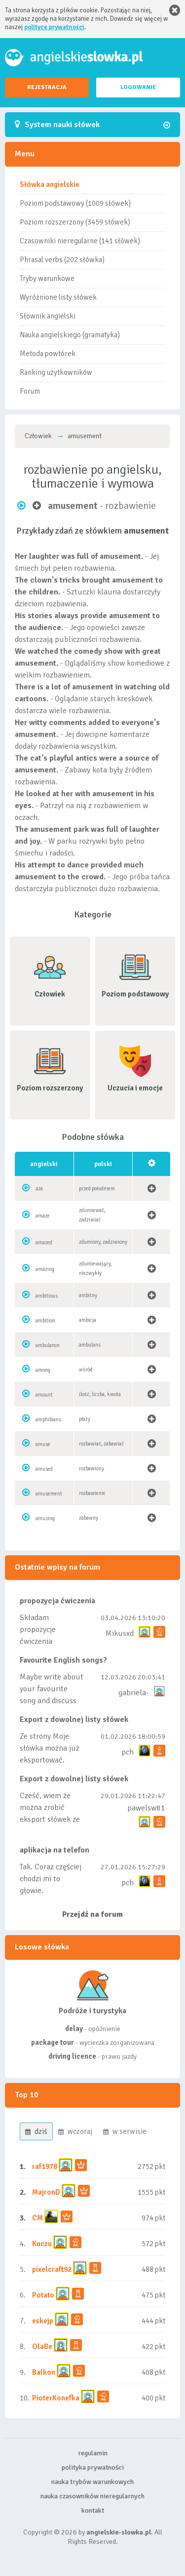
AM (39, 1189)
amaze (43, 1216)
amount (44, 1395)
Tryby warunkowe (47, 278)
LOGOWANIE (138, 87)
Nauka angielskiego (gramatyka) (70, 334)
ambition (45, 1320)
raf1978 (44, 2166)
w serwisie (125, 2131)
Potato (43, 2295)
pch (127, 1752)
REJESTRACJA (47, 87)
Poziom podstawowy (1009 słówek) (75, 203)
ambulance (48, 1345)
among (43, 1370)
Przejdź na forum (92, 1914)
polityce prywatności (54, 27)
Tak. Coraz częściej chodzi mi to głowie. (50, 1879)
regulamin (93, 2453)
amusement (49, 1494)
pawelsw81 (146, 1808)
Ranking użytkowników (56, 372)
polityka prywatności (93, 2467)
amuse (43, 1444)
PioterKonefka (55, 2398)
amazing (45, 1269)
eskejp (42, 2320)
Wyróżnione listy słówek (58, 297)
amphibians (48, 1419)
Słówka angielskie (49, 184)
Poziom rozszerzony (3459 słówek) (75, 222)
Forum (30, 391)
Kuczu (42, 2243)
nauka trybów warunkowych (92, 2482)
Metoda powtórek (47, 353)
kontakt (92, 2510)
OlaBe (42, 2346)
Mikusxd (120, 1633)
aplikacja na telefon (54, 1850)
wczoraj (75, 2131)
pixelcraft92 (52, 2269)
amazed (44, 1242)
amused (44, 1469)
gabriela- (133, 1693)
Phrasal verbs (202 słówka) (62, 259)
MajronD (46, 2192)
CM (37, 2218)
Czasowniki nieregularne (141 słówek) (80, 240)
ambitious (47, 1296)
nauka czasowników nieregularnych (92, 2496)
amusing (45, 1518)
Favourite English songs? (63, 1660)
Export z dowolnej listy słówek (74, 1719)
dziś (36, 2131)
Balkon (43, 2372)
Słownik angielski (47, 316)
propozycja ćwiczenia (57, 1601)
